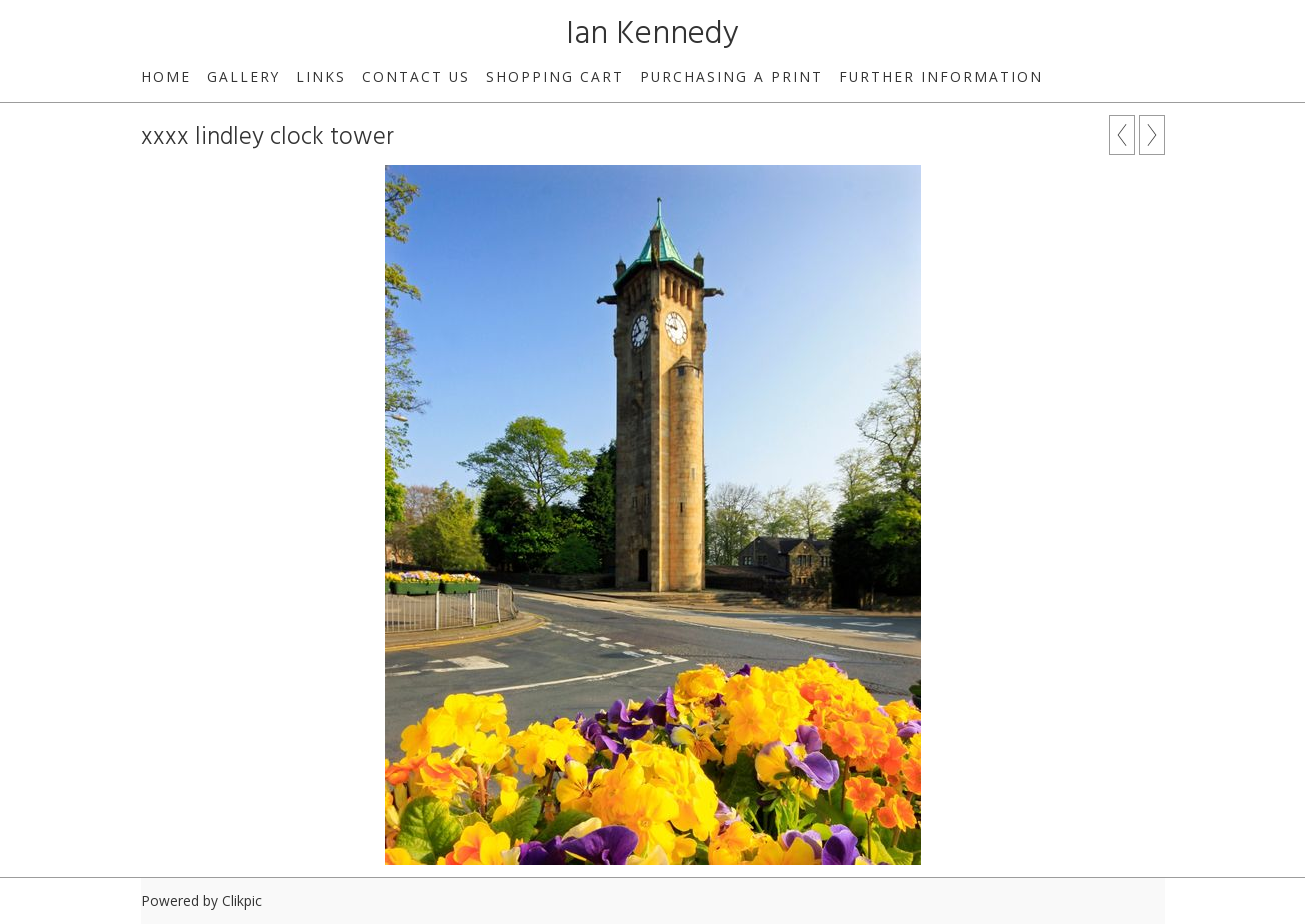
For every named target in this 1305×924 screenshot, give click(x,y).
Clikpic (242, 900)
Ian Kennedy (652, 34)
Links (321, 76)
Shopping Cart (555, 76)
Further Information (941, 76)
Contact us (416, 76)
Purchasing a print (731, 76)
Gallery (243, 76)
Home (166, 76)
